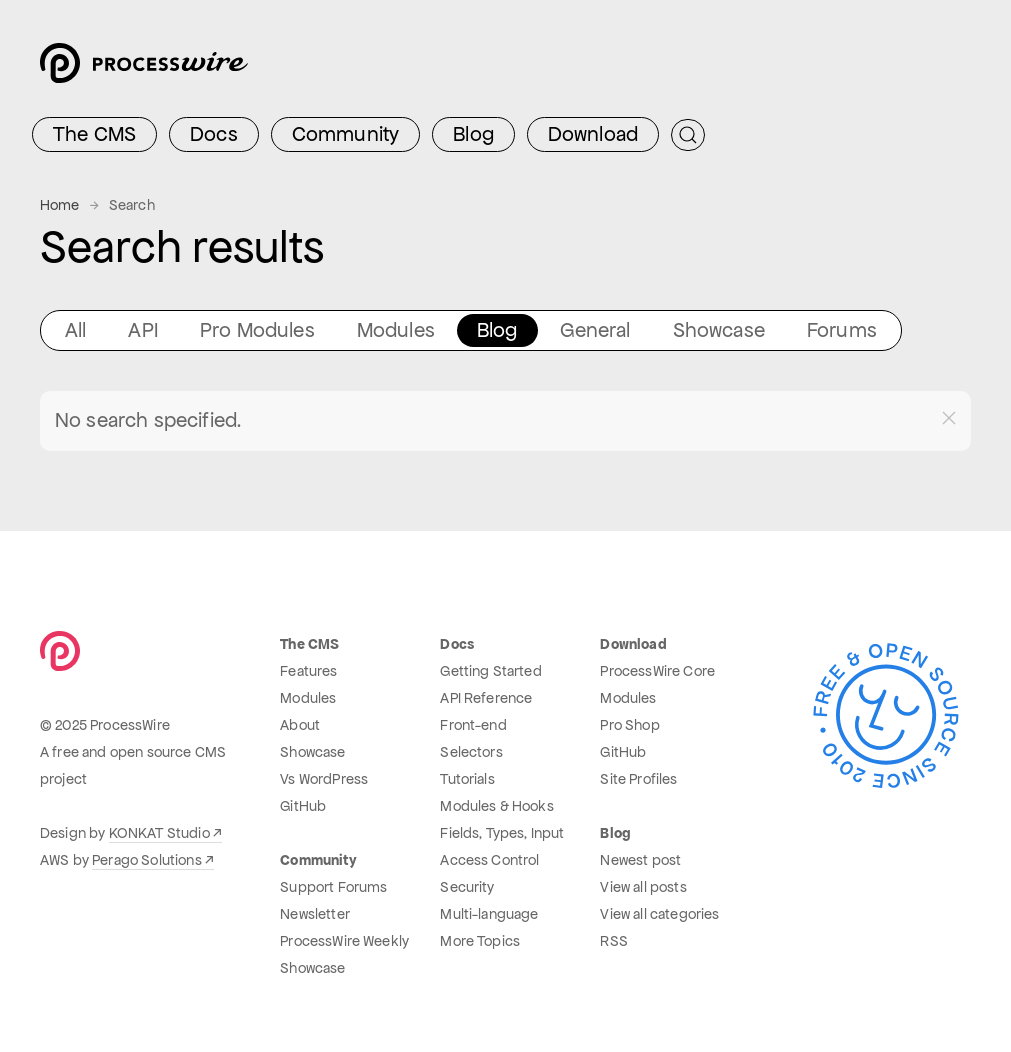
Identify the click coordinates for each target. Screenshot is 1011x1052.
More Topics (480, 941)
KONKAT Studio (159, 833)
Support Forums (333, 887)
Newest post (640, 860)
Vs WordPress (324, 779)
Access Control (489, 860)
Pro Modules (257, 330)
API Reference (486, 698)
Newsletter (315, 914)
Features (308, 671)
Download (593, 134)
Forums (842, 330)
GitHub (303, 806)
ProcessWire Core (657, 671)
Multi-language (489, 914)
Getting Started (490, 671)
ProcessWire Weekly (344, 941)
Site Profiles (638, 779)
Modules (396, 330)
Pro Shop (629, 725)
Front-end (473, 725)
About (300, 725)
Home (60, 205)
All (75, 330)
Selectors (471, 752)
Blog (473, 134)
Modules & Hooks (496, 806)
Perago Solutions (147, 860)
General (595, 330)
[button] (949, 418)
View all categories (659, 914)
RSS (613, 941)
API (142, 330)
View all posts (643, 887)
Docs (214, 134)
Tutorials (467, 779)
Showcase (719, 330)
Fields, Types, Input (502, 833)
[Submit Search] (688, 135)
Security (467, 887)
